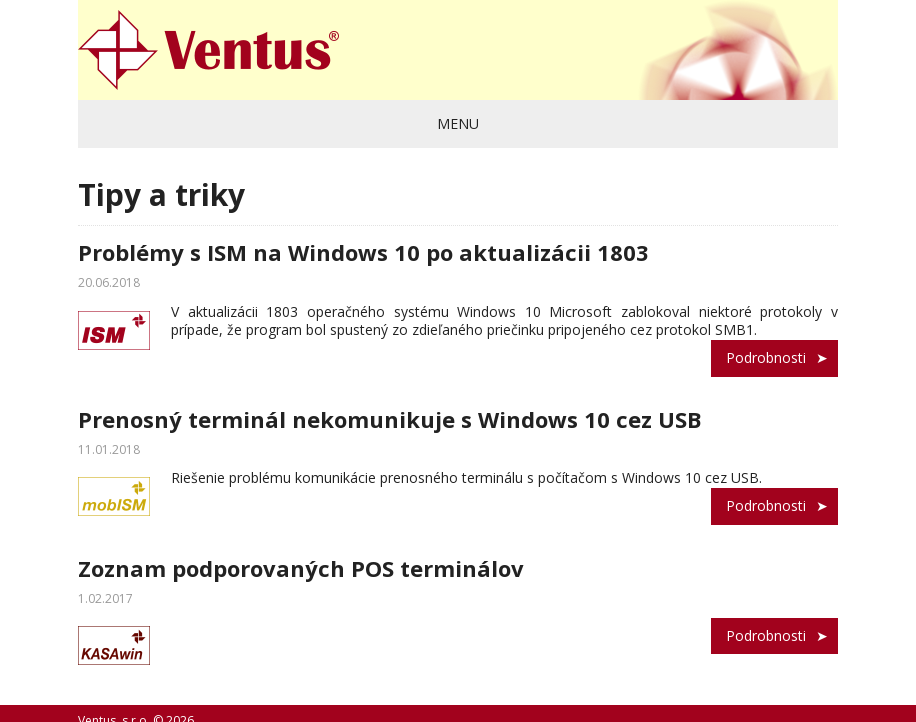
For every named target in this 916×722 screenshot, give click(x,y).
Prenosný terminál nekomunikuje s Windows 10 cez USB (390, 419)
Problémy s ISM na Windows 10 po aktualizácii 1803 (363, 252)
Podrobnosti (766, 357)
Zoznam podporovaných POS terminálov (301, 568)
